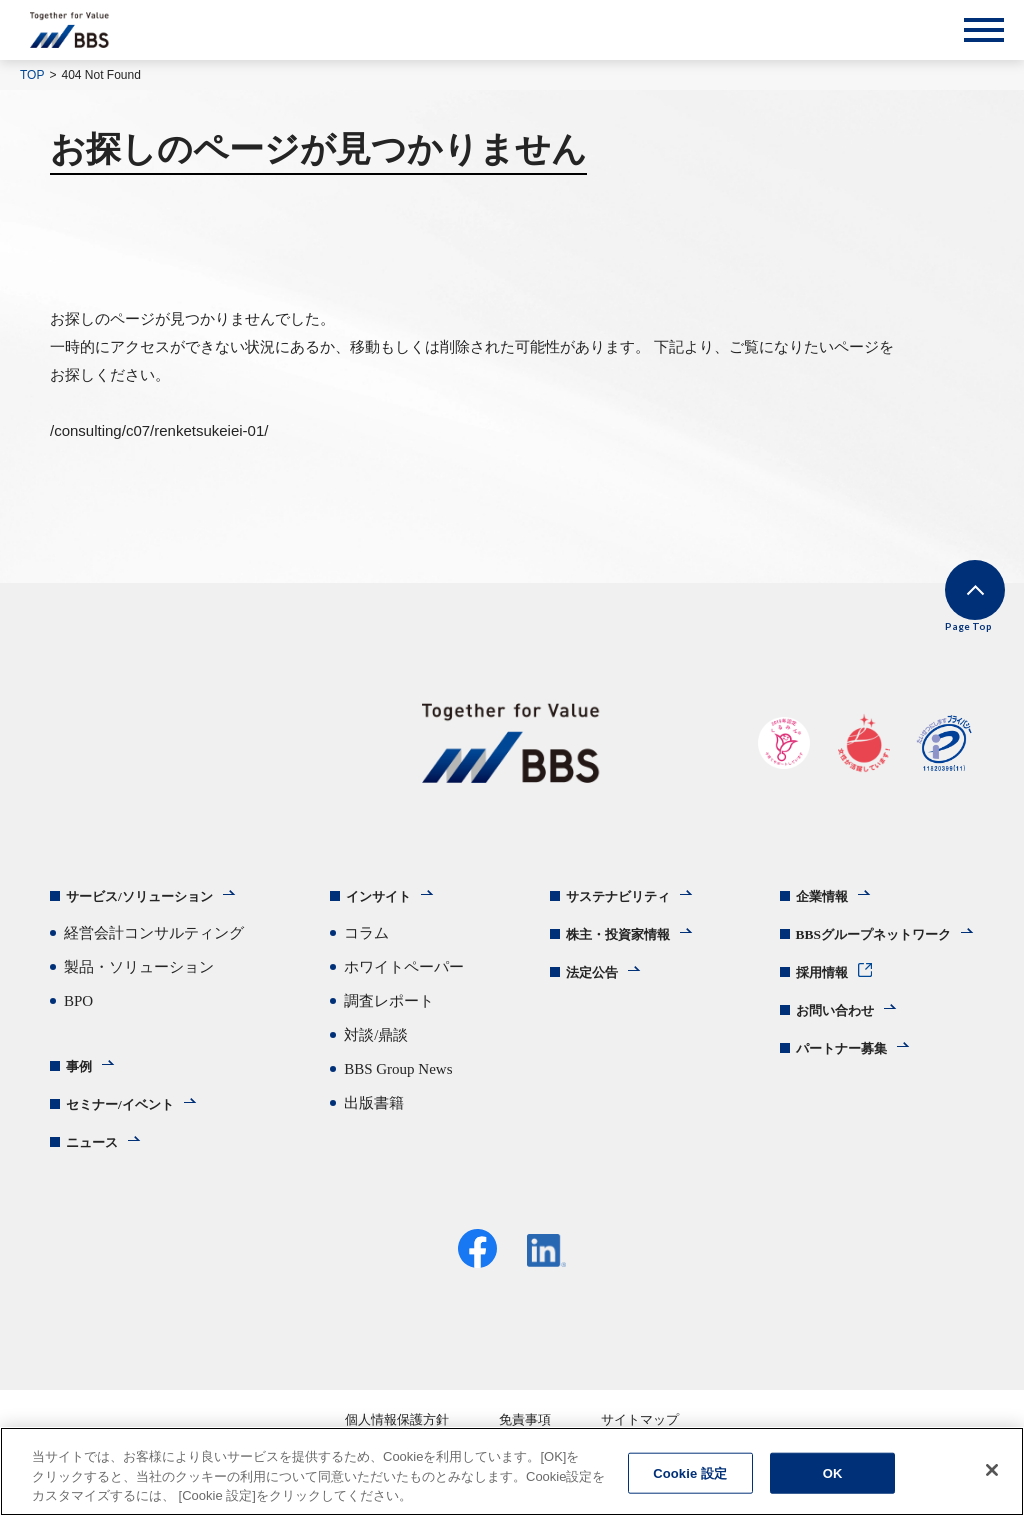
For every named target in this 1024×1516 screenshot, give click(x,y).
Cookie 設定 (690, 1472)
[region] (512, 1471)
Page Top (944, 621)
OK (833, 1472)
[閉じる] (992, 1470)
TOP (32, 75)
